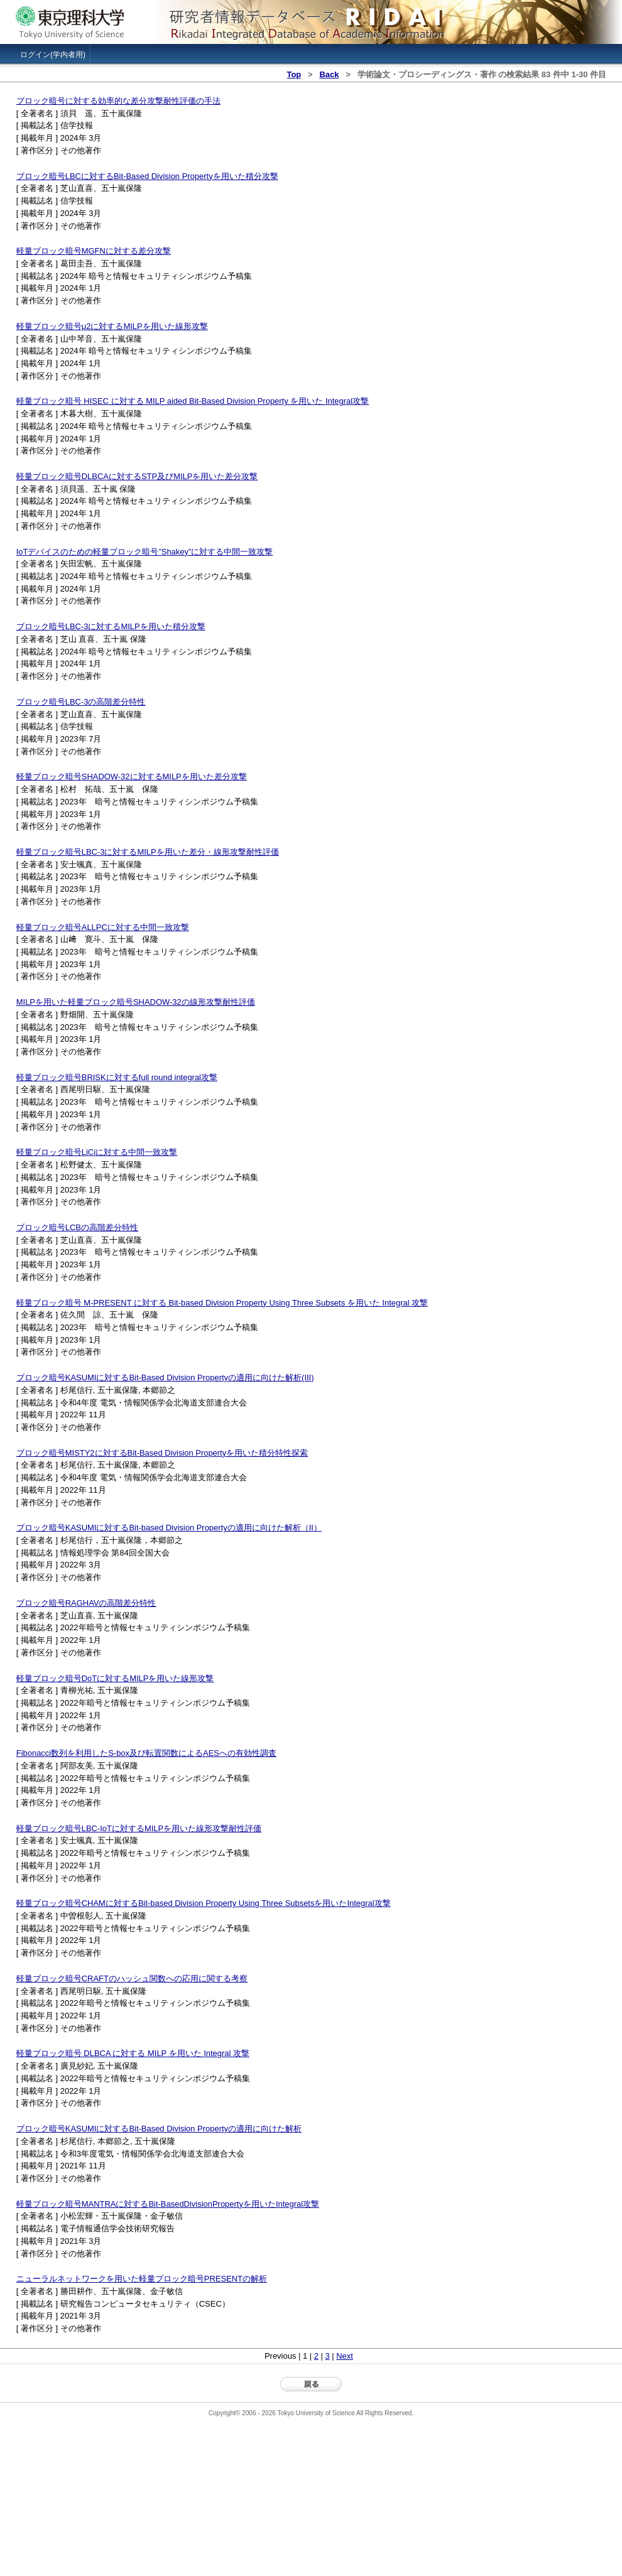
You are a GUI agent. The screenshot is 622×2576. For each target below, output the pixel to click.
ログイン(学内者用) (52, 54)
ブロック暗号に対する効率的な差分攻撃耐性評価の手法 (118, 101)
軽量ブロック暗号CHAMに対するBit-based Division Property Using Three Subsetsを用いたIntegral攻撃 (203, 1903)
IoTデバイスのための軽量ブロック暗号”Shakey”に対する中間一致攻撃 (144, 551)
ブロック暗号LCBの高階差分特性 (77, 1227)
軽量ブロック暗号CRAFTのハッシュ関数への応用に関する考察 (132, 1978)
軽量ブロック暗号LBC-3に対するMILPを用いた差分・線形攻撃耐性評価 (147, 852)
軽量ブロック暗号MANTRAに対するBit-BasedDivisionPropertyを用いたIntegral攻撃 (167, 2204)
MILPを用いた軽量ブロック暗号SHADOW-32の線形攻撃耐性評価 (135, 1002)
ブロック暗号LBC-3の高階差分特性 (81, 701)
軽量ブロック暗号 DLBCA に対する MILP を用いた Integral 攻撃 (132, 2053)
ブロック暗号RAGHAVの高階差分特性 (86, 1603)
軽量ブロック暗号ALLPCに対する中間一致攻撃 (102, 927)
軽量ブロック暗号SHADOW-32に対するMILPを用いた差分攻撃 (131, 776)
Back (329, 74)
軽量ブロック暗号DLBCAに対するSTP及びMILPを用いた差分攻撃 (137, 476)
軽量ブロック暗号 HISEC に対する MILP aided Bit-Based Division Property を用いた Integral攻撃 (192, 401)
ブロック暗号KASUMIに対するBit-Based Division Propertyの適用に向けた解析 (159, 2128)
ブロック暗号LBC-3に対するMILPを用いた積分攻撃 (110, 626)
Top (293, 74)
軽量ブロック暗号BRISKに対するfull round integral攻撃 (116, 1077)
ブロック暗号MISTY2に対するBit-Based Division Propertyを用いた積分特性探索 (162, 1453)
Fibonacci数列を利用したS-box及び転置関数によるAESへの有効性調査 (146, 1753)
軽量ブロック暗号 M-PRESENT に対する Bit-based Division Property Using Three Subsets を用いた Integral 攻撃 (222, 1302)
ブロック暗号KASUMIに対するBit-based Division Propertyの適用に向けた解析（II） (169, 1527)
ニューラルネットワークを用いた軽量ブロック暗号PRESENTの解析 (141, 2278)
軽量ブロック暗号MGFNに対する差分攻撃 (93, 251)
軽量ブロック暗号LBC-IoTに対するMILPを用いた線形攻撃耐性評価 (138, 1828)
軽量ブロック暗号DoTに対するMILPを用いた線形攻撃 (115, 1678)
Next (344, 2356)
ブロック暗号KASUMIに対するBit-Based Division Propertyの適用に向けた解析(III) (165, 1377)
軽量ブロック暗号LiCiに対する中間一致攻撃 (96, 1152)
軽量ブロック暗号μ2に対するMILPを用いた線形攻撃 (112, 326)
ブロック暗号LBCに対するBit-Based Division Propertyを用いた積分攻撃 (147, 176)
